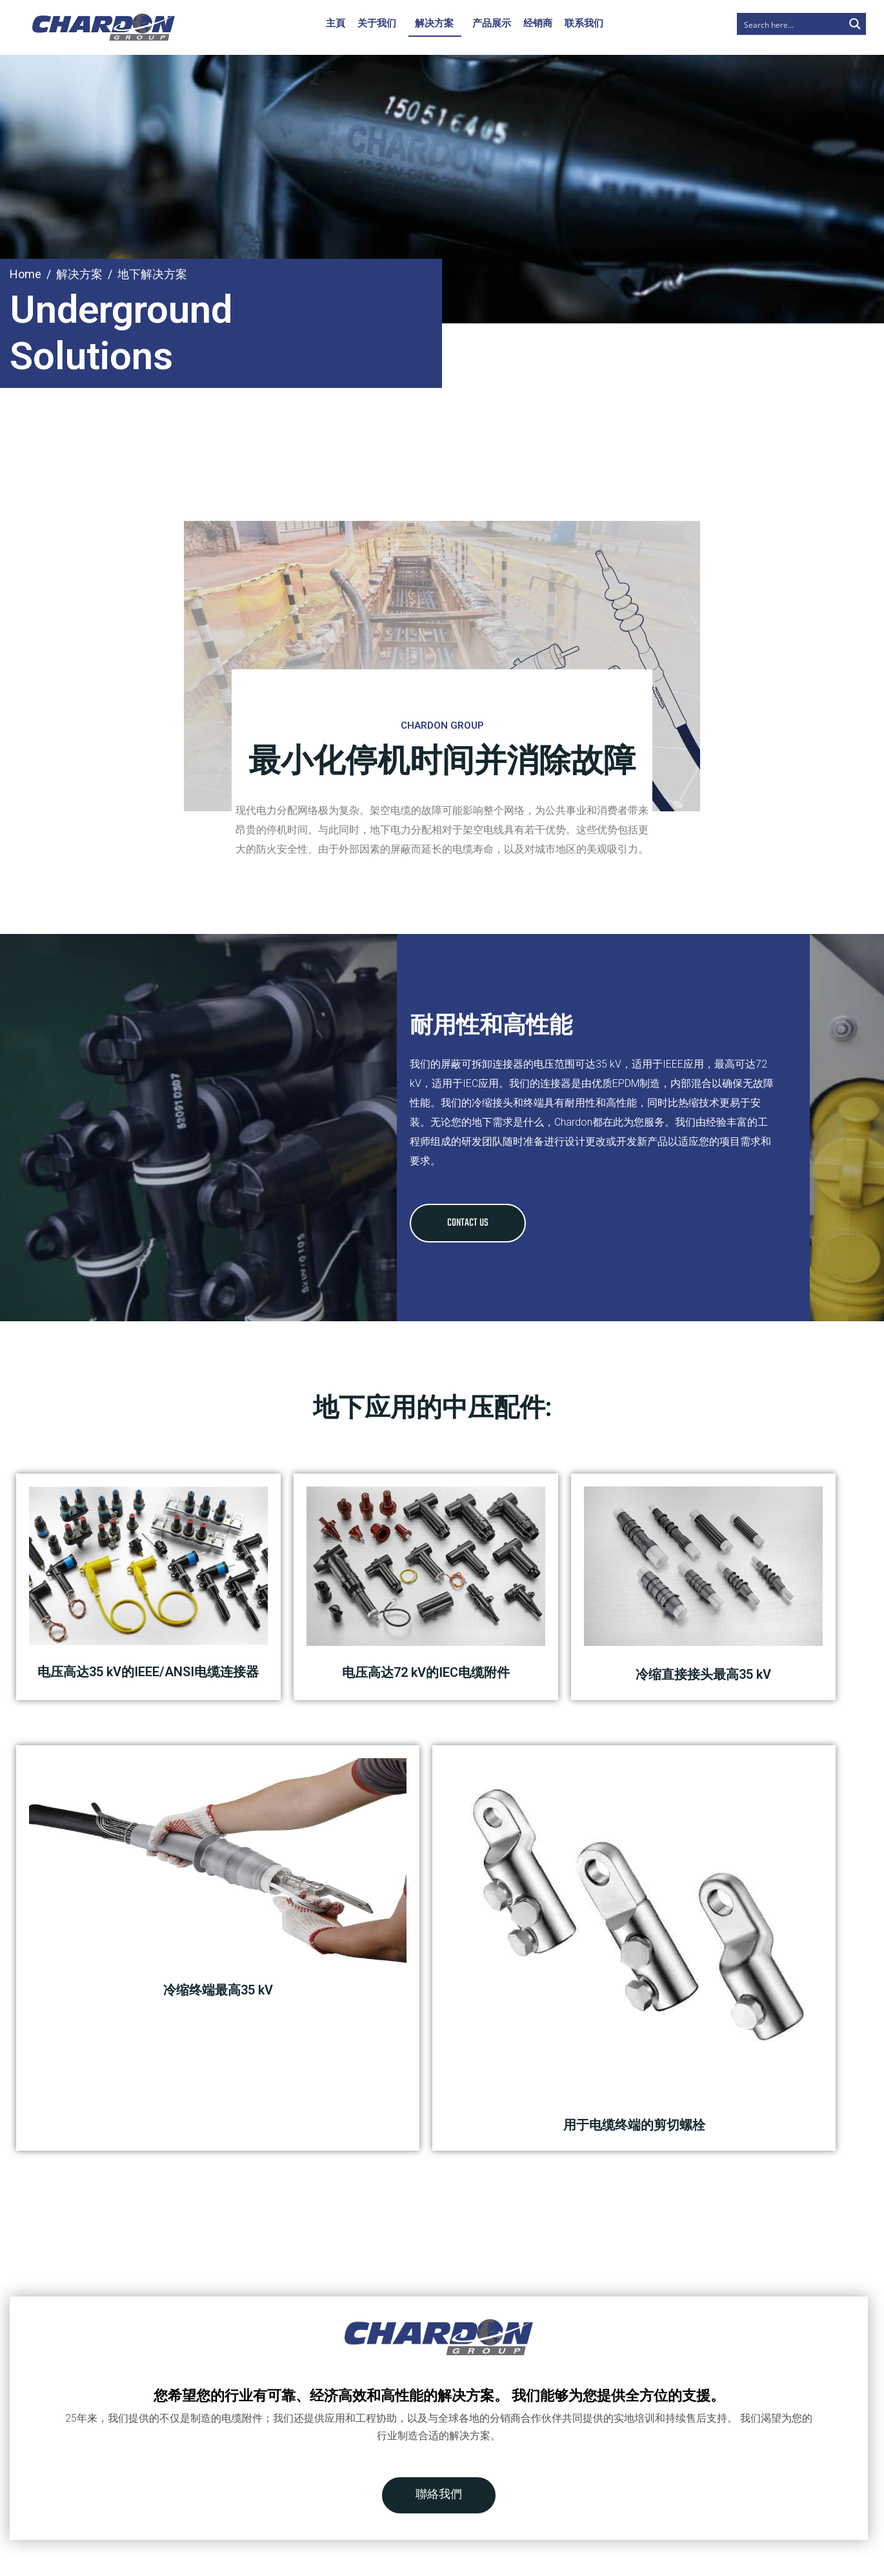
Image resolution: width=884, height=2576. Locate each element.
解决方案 (434, 23)
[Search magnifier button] (855, 24)
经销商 (537, 23)
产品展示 (491, 23)
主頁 (335, 23)
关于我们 (376, 23)
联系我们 (584, 23)
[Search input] (791, 23)
